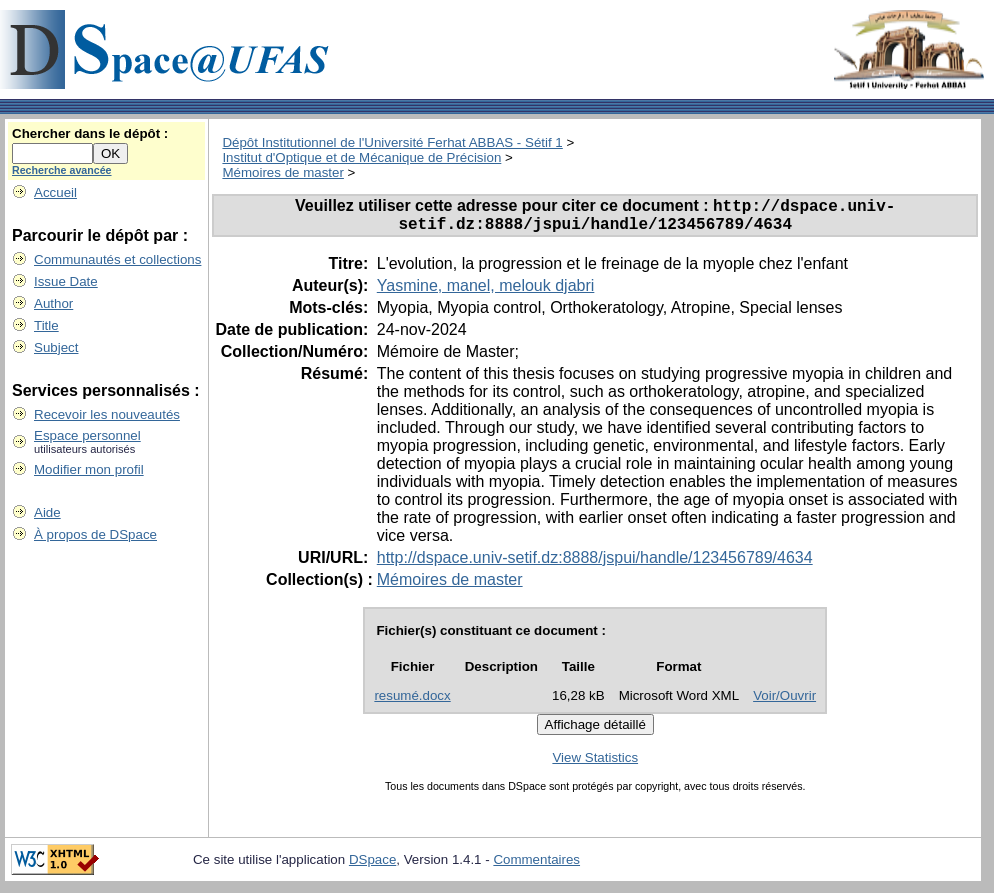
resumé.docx (412, 702)
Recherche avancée (62, 170)
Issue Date (66, 281)
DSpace (372, 866)
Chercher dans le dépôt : (90, 133)
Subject (56, 347)
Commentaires (536, 866)
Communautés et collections (117, 259)
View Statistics (595, 764)
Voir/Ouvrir (784, 702)
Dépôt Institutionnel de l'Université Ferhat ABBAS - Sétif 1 (392, 142)
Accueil (55, 192)
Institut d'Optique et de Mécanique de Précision (361, 157)
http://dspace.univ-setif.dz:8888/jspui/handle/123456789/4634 (595, 564)
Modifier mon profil (89, 469)
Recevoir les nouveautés (107, 414)
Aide (47, 512)
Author (53, 303)
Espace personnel (87, 435)
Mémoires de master (282, 172)
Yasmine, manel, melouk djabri (486, 292)
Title (46, 325)
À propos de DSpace (95, 534)
